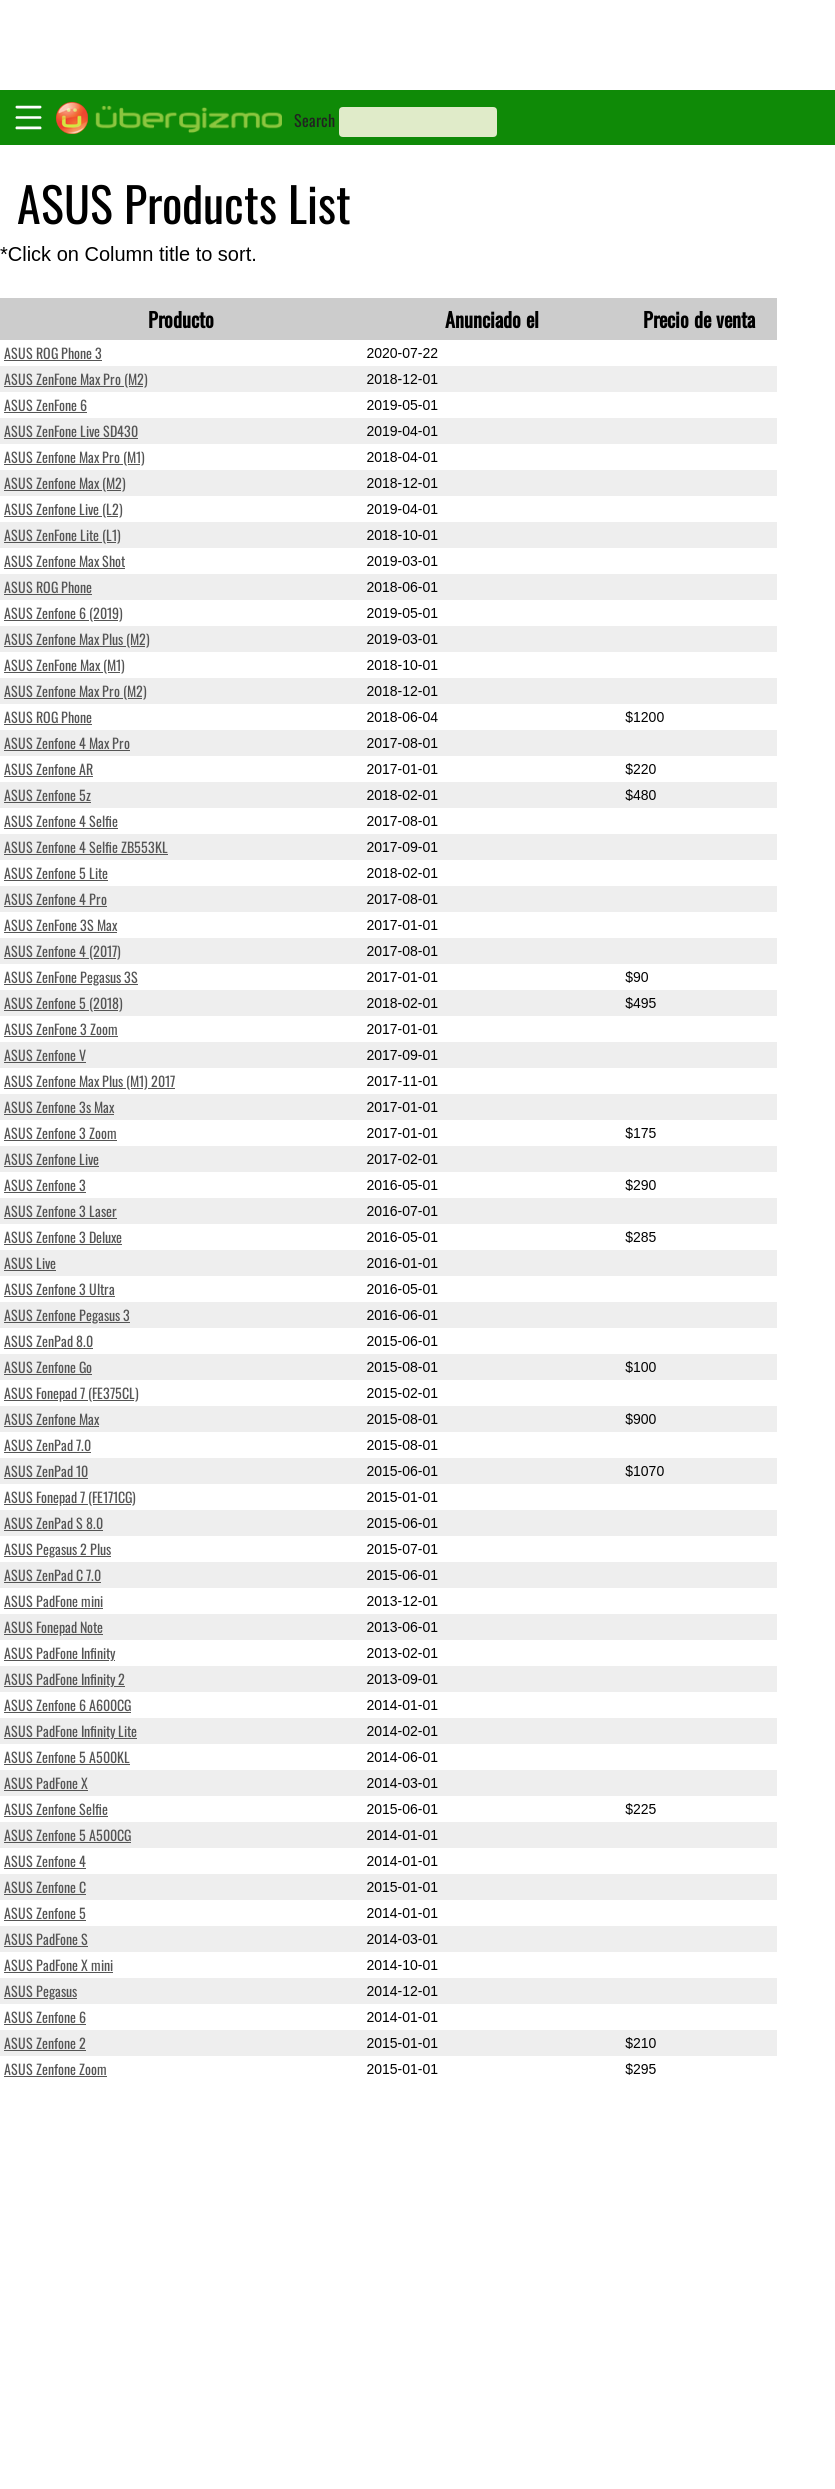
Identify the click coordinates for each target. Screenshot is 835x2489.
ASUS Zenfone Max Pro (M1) (74, 456)
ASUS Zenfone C (45, 1886)
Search (314, 120)
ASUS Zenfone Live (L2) (63, 508)
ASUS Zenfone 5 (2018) (63, 1002)
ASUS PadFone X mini (58, 1964)
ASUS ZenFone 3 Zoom (61, 1028)
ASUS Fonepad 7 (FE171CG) (70, 1496)
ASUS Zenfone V (45, 1054)
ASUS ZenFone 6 (45, 404)
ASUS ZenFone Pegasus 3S (71, 976)
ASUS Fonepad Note (53, 1626)
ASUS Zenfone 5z (47, 794)
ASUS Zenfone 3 (45, 1184)
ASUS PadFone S (46, 1938)
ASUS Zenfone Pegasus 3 (67, 1314)
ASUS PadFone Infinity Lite (70, 1730)
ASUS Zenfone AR (48, 768)
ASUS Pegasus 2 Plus (57, 1548)
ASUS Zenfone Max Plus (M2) (77, 638)
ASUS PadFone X (46, 1782)
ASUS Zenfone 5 (45, 1912)
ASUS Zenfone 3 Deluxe (63, 1236)
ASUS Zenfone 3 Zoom (60, 1132)
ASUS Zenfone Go (48, 1366)
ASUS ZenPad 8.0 (48, 1340)
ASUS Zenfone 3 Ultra (59, 1288)
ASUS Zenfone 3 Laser (60, 1210)
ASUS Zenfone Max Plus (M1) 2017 (89, 1080)
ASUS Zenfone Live (51, 1158)
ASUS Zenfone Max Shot (64, 560)
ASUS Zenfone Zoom (55, 2068)
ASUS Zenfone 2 (45, 2042)
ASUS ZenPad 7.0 (47, 1444)
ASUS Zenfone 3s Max (59, 1106)
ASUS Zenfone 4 (45, 1860)
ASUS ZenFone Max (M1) (64, 664)
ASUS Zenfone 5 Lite (56, 872)
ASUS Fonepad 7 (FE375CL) (71, 1392)
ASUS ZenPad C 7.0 (52, 1574)
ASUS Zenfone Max (51, 1418)
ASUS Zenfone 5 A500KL (67, 1756)
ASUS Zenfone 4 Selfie (61, 820)
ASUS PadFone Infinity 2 (64, 1678)
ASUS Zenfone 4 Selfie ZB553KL (86, 846)
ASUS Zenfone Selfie (56, 1808)
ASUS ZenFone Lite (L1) (62, 534)
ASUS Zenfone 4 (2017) (62, 950)
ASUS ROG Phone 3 (53, 352)
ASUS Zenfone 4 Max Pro (67, 742)
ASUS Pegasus (40, 1990)
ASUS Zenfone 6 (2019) (63, 612)
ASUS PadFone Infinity (59, 1652)
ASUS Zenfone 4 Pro (55, 898)
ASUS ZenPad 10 (46, 1470)
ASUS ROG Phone (48, 586)
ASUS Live (30, 1262)
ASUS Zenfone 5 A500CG (67, 1834)
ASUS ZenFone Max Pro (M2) (76, 378)
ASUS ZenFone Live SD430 (71, 430)
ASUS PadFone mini (53, 1600)
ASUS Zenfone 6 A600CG (67, 1704)
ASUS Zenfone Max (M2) (65, 482)
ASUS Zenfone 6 (45, 2016)
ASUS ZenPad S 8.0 (53, 1522)
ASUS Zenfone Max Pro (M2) (75, 690)
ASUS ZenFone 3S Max (60, 924)
